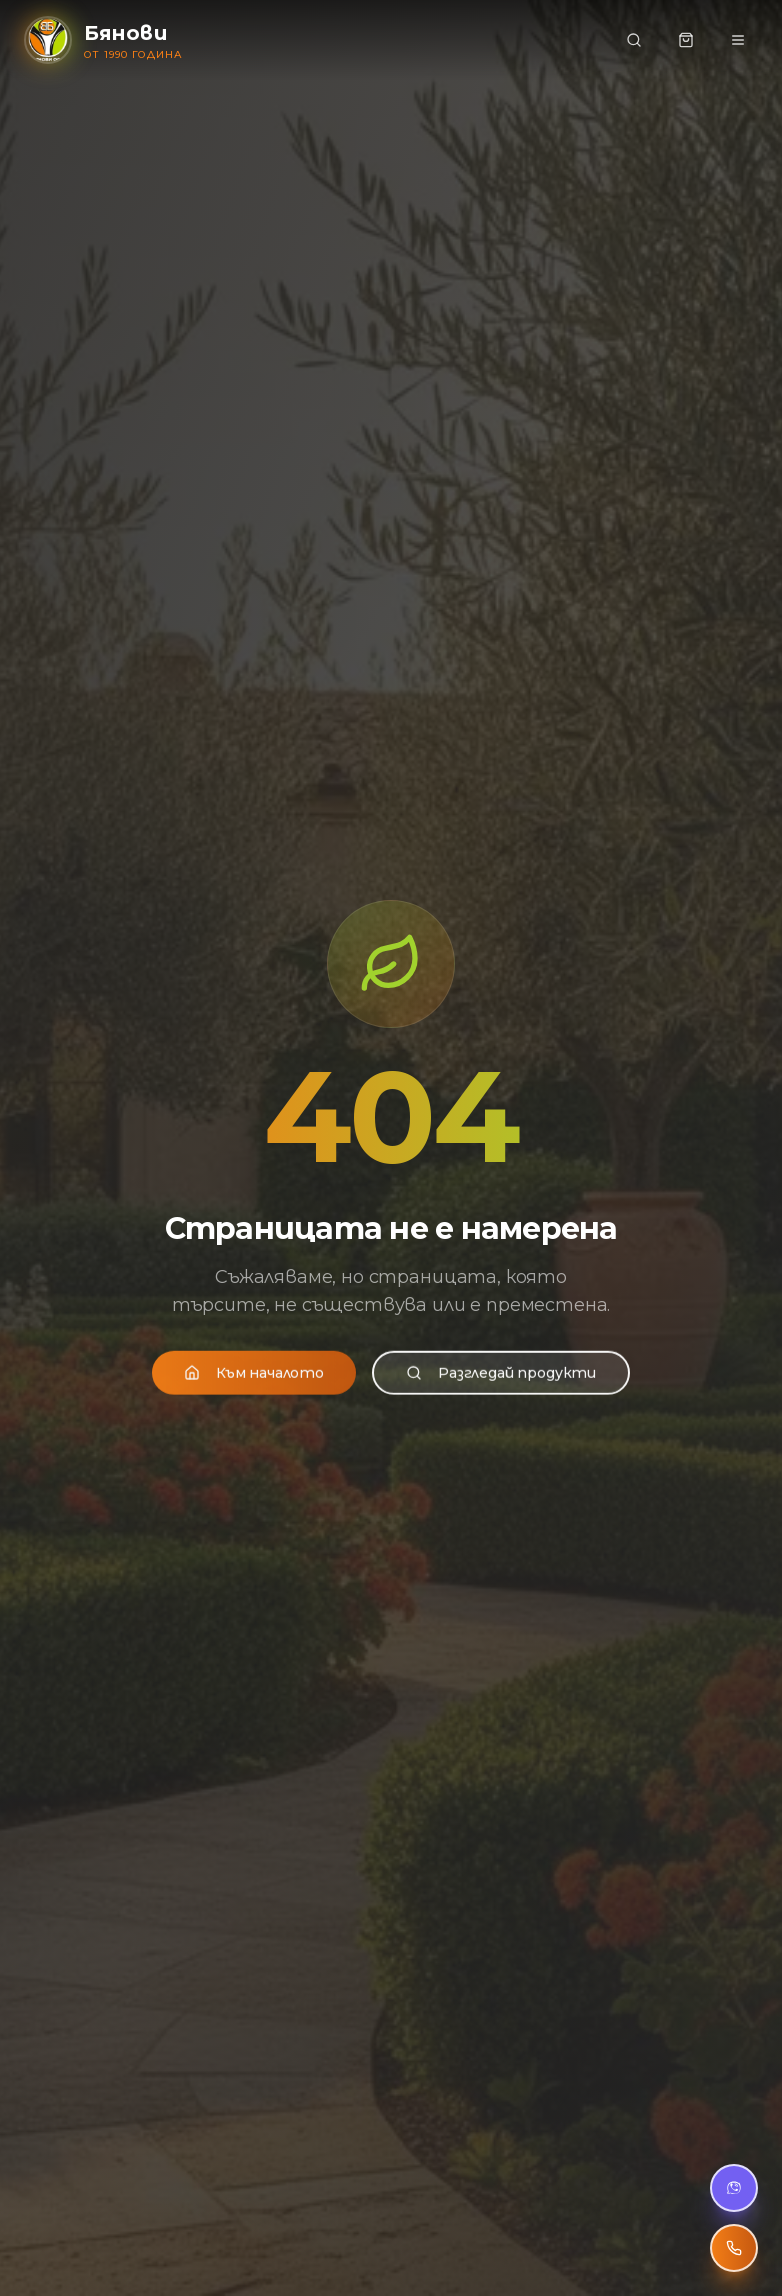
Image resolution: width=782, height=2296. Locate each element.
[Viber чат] (734, 2188)
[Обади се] (734, 2248)
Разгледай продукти (501, 1385)
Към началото (254, 1385)
